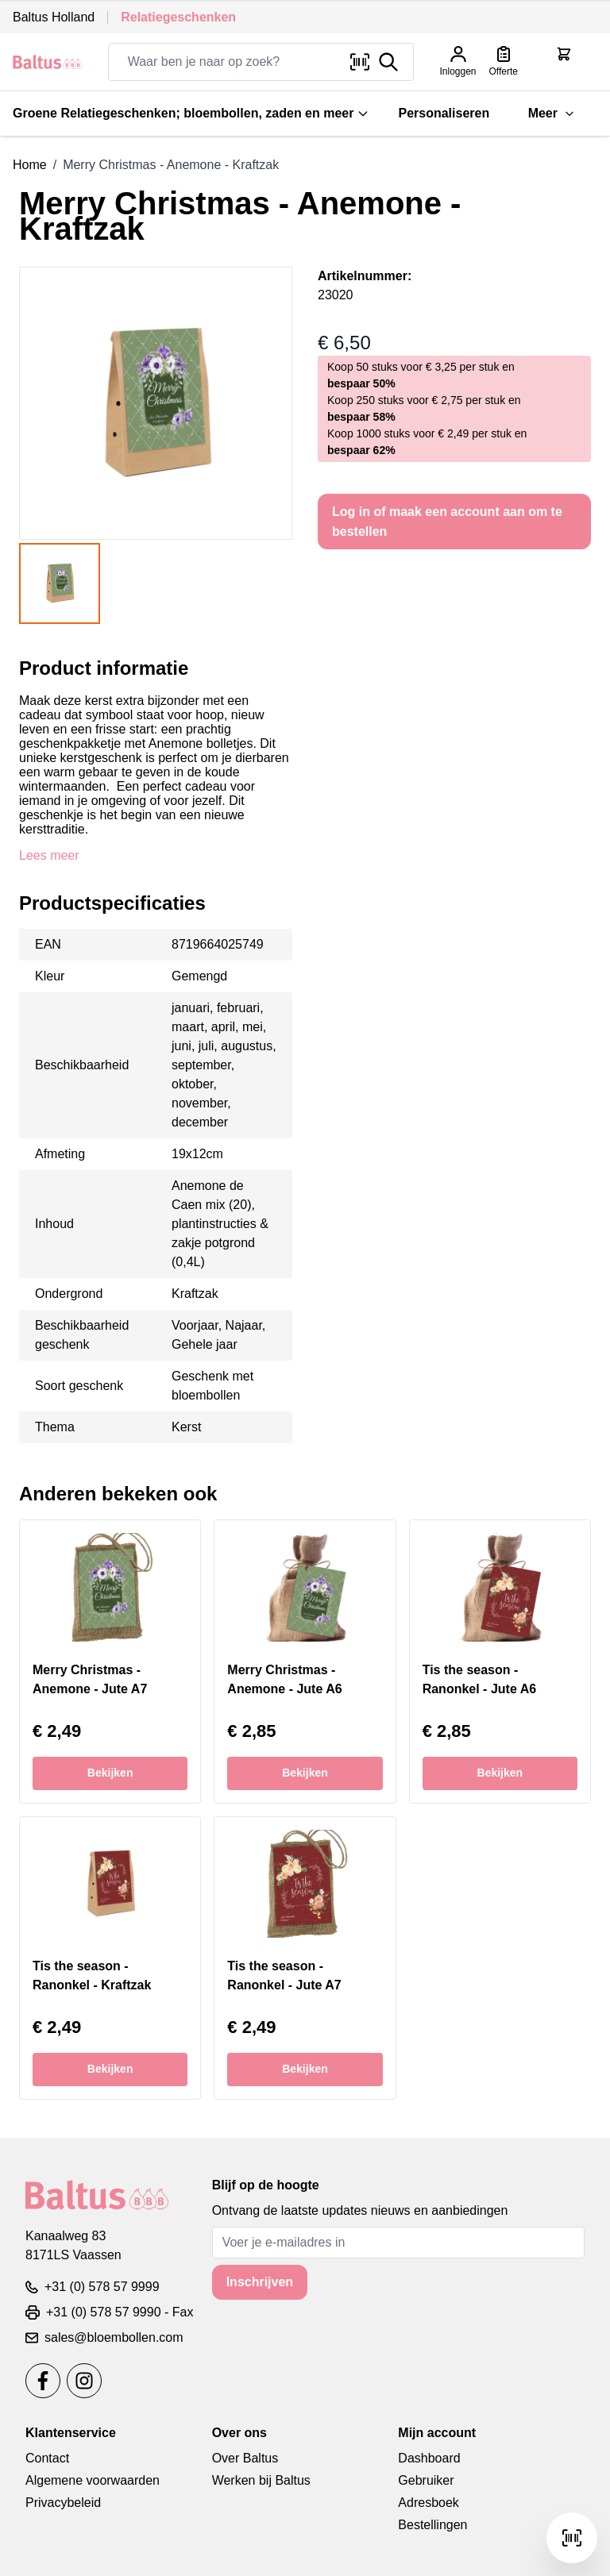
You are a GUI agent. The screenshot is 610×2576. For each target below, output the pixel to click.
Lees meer (49, 855)
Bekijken (110, 1772)
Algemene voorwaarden (92, 2480)
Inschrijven (259, 2282)
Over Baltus (245, 2458)
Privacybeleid (63, 2502)
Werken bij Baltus (261, 2480)
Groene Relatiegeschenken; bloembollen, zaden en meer (191, 113)
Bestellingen (432, 2525)
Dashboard (429, 2458)
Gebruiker (426, 2480)
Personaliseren (443, 113)
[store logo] (48, 62)
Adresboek (428, 2502)
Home (30, 164)
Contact (47, 2458)
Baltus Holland (54, 17)
